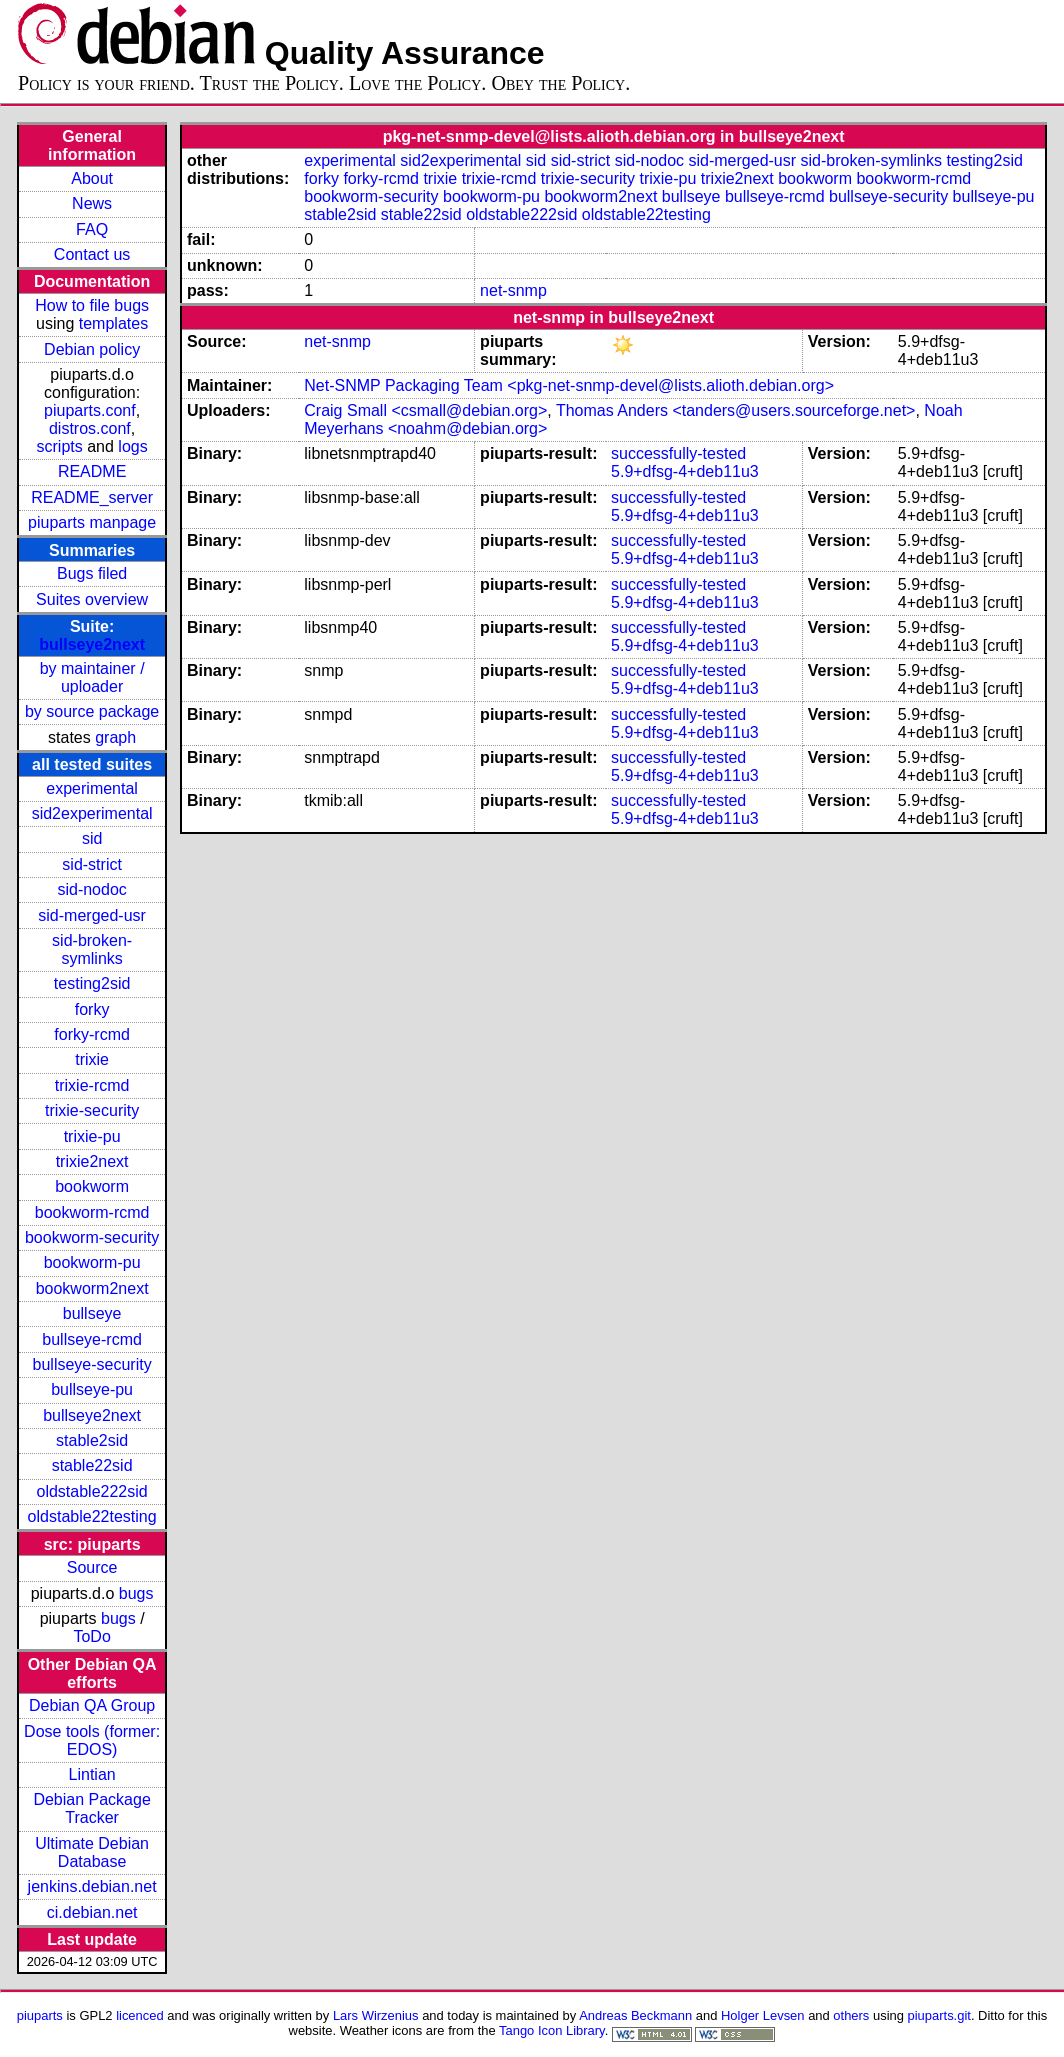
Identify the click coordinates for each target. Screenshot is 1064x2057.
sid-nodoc (91, 889)
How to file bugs (92, 305)
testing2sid (92, 983)
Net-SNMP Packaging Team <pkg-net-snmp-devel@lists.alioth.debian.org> (569, 385)
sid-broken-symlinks (92, 949)
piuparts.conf (90, 410)
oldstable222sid (92, 1491)
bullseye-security (92, 1364)
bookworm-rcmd (92, 1212)
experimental (92, 788)
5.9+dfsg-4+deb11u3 (685, 471)
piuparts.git (939, 2015)
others (851, 2015)
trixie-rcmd (92, 1085)
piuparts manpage (92, 522)
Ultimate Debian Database (92, 1852)
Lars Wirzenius (376, 2015)
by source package (92, 711)
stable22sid (92, 1465)
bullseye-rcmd (92, 1339)
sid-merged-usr (92, 915)
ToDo (91, 1636)
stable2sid (92, 1440)
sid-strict (92, 864)
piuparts (40, 2015)
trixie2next (92, 1161)
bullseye (92, 1313)
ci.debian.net (92, 1912)
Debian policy (92, 349)
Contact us (92, 254)
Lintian (92, 1774)
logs (132, 446)
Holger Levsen (763, 2015)
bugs (136, 1593)
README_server (92, 497)
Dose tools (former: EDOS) (92, 1740)
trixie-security (92, 1110)
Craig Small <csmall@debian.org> (425, 410)
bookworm (92, 1186)
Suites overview (92, 599)
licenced (140, 2015)
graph (115, 737)
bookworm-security (92, 1237)
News (92, 203)
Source (92, 1567)
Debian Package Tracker (91, 1808)
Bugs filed (92, 573)
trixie (92, 1059)
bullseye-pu (92, 1389)
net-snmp (513, 290)
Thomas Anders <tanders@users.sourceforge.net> (736, 410)
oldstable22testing (92, 1516)
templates (113, 323)
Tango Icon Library (552, 2030)
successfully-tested (678, 453)
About (92, 178)
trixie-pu (92, 1136)
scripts (60, 446)
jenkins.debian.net (92, 1886)
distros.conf (90, 428)
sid (92, 838)
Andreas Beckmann (635, 2015)
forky (92, 1009)
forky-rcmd (92, 1034)
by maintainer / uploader (92, 677)
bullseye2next (92, 644)
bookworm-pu (92, 1262)
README (92, 471)
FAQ (92, 229)
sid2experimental (92, 813)
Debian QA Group (92, 1705)
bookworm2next (92, 1288)
